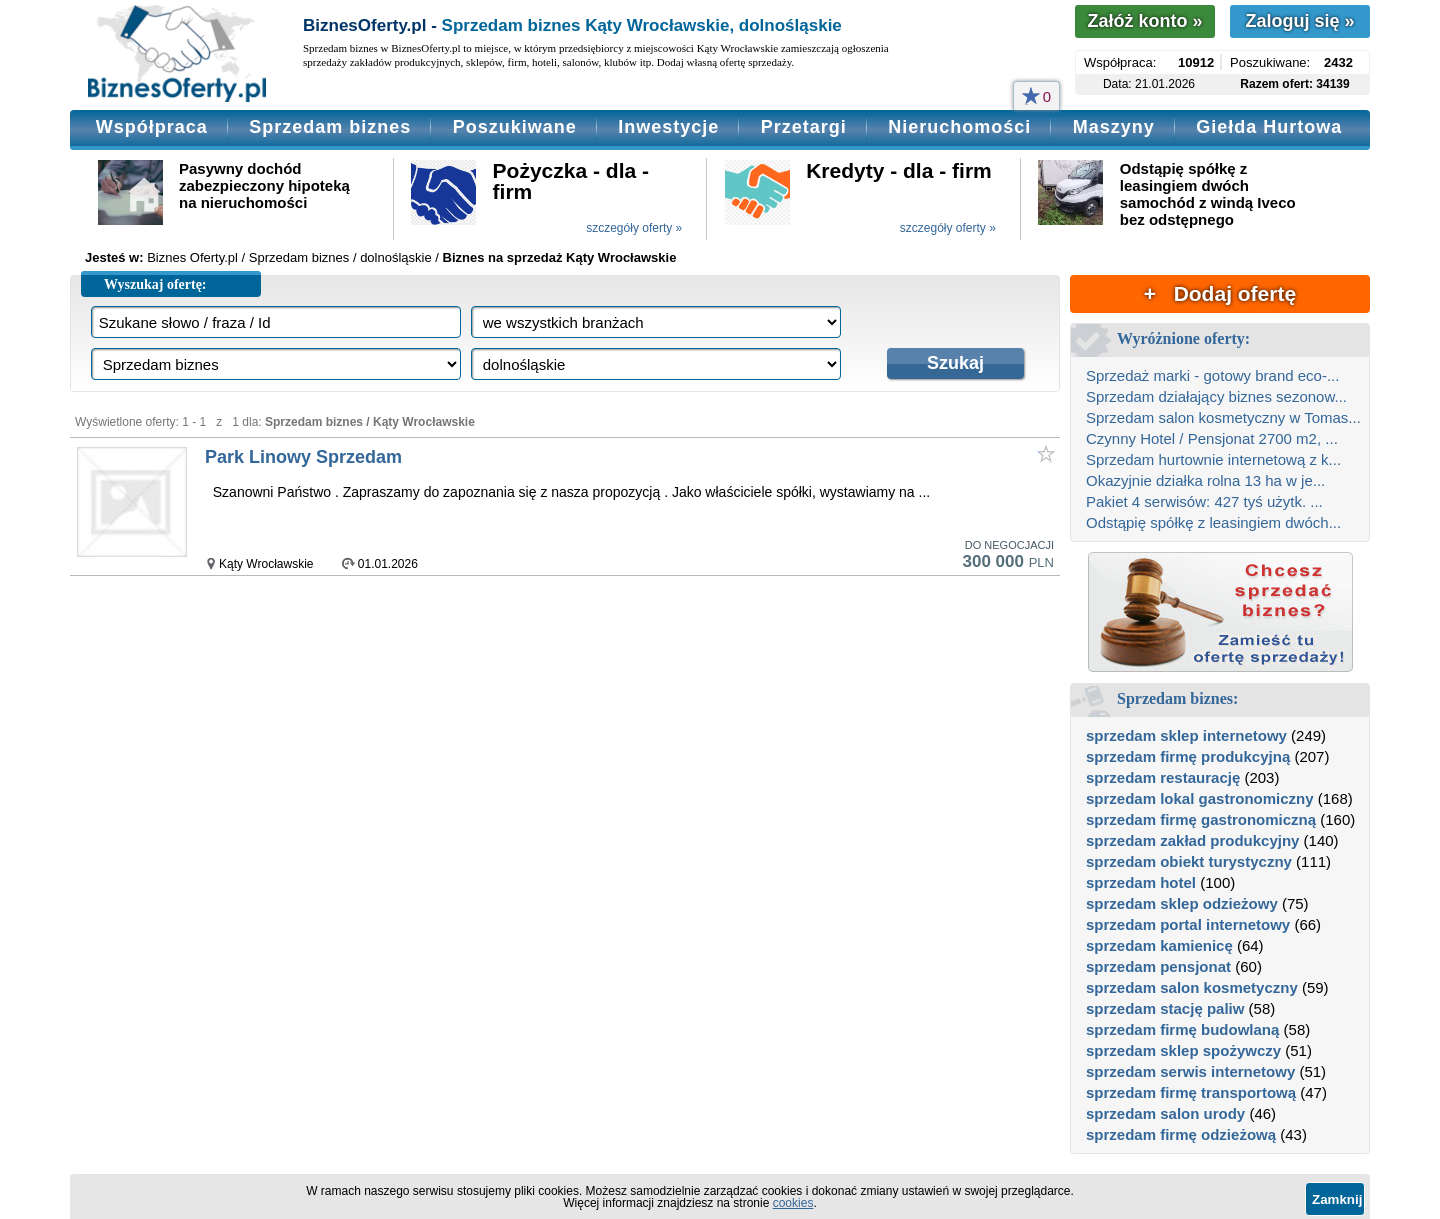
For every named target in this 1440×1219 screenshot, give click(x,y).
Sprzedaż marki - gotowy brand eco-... (1212, 375)
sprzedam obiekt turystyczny (1189, 861)
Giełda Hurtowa (1269, 127)
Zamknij (1337, 1199)
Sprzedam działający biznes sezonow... (1216, 396)
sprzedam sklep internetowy (1186, 735)
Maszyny (1114, 127)
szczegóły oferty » (634, 228)
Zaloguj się (1299, 21)
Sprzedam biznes (330, 127)
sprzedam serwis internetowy (1190, 1071)
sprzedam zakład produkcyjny (1192, 840)
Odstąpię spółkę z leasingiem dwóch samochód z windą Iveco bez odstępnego (1208, 194)
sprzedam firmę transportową (1191, 1092)
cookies (793, 1203)
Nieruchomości (959, 127)
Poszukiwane (515, 127)
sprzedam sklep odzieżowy (1182, 903)
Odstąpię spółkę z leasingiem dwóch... (1213, 522)
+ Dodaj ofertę (1220, 293)
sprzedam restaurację (1163, 777)
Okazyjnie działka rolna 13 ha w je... (1205, 480)
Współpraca (152, 127)
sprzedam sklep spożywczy (1183, 1050)
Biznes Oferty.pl (192, 257)
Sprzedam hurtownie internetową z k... (1213, 459)
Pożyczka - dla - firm (571, 181)
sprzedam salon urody (1165, 1113)
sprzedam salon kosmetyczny (1192, 987)
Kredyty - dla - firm (899, 170)
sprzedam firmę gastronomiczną (1201, 819)
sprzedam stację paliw (1165, 1008)
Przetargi (804, 127)
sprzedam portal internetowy (1188, 924)
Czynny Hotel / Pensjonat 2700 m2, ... (1212, 438)
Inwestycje (668, 127)
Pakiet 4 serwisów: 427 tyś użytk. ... (1204, 501)
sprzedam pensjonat (1158, 966)
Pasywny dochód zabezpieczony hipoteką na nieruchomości (264, 185)
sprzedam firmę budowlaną (1182, 1029)
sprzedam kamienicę (1159, 945)
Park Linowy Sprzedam (303, 457)
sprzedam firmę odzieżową (1181, 1134)
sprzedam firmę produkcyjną (1188, 756)
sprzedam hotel (1141, 882)
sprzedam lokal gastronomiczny (1200, 798)
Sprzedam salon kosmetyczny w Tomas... (1223, 417)
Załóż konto (1144, 21)
